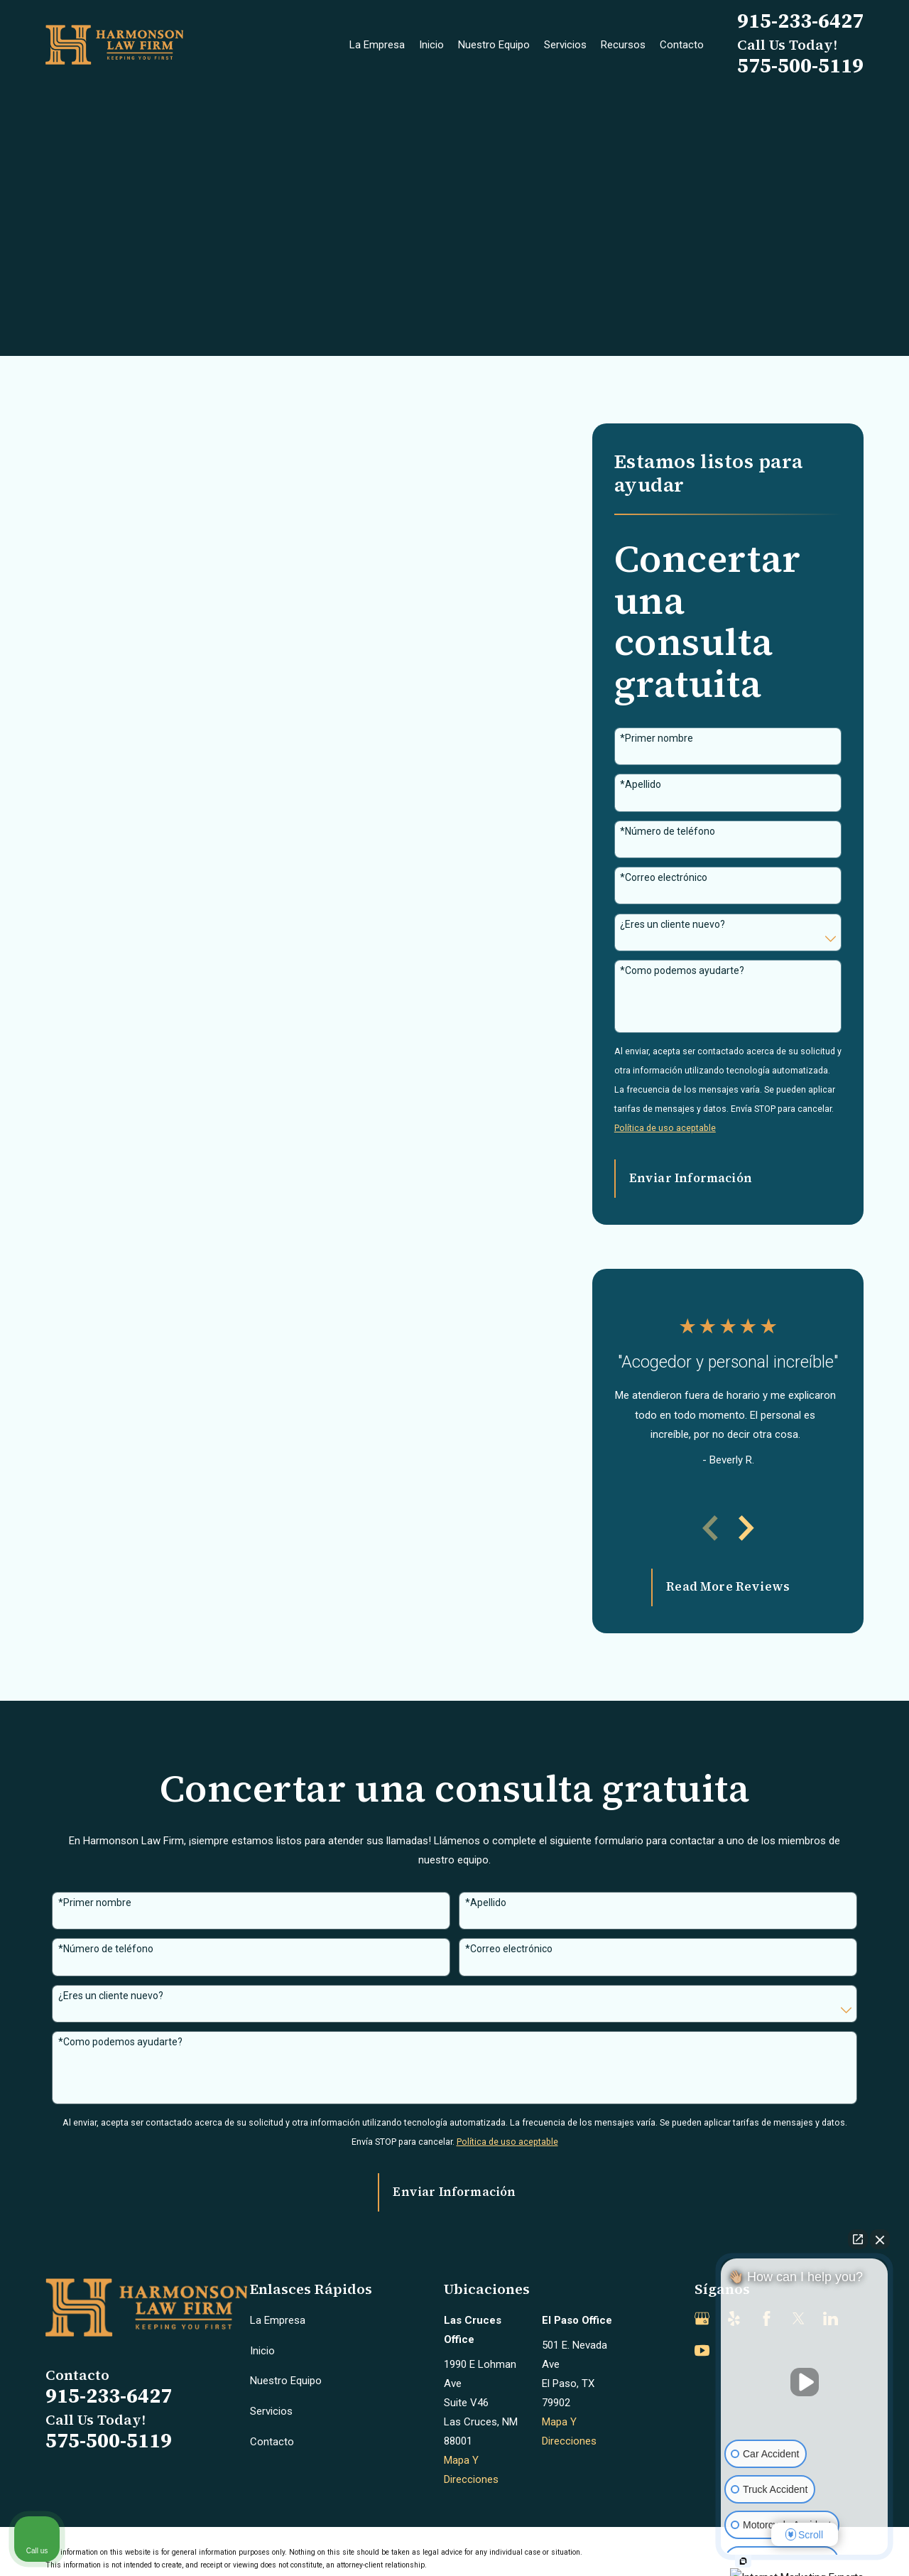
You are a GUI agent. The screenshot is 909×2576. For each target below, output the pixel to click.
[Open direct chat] (858, 2239)
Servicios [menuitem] (565, 44)
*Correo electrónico (663, 877)
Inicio (262, 2350)
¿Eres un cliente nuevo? (672, 924)
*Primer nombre (656, 738)
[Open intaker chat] (743, 2561)
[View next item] (746, 1528)
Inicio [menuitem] (431, 44)
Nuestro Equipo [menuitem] (494, 44)
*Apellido (640, 784)
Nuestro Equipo (286, 2380)
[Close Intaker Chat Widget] (880, 2239)
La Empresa (277, 2320)
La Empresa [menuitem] (377, 44)
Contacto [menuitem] (682, 44)
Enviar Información (690, 1178)
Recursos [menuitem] (623, 44)
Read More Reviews (728, 1587)
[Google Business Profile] (702, 2318)
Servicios (271, 2411)
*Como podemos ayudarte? (682, 970)
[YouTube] (702, 2350)
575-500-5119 (800, 65)
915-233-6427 (800, 20)
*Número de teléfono (667, 831)
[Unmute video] (804, 2382)
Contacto (272, 2441)
